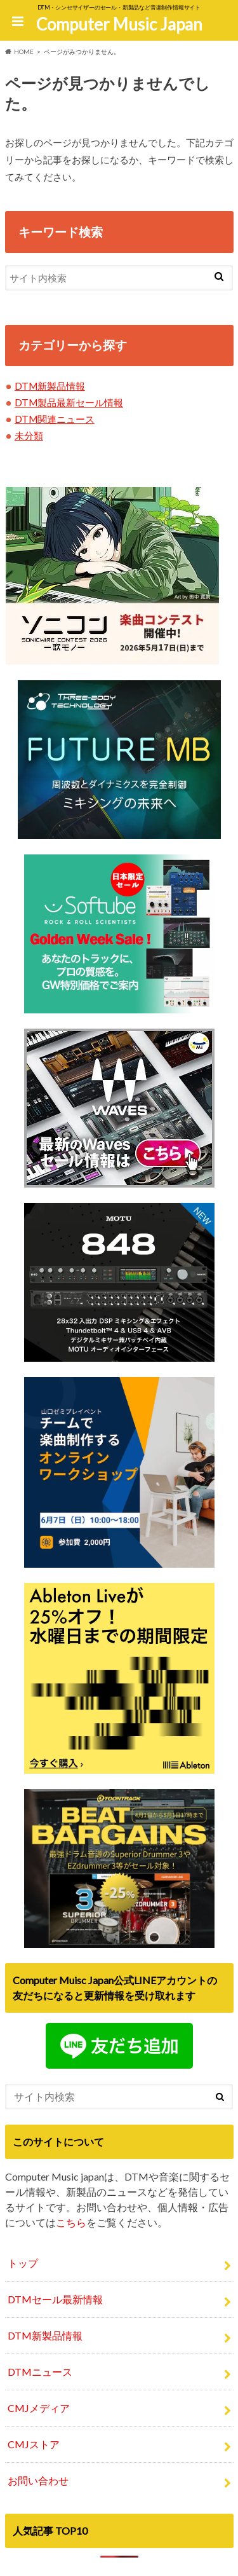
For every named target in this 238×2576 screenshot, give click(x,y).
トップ (23, 2263)
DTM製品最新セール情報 (69, 402)
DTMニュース (40, 2372)
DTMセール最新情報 (55, 2299)
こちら (71, 2222)
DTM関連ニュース (55, 419)
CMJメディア (39, 2408)
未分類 (29, 435)
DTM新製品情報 (50, 386)
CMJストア (34, 2444)
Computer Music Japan (119, 24)
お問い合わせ (38, 2480)
